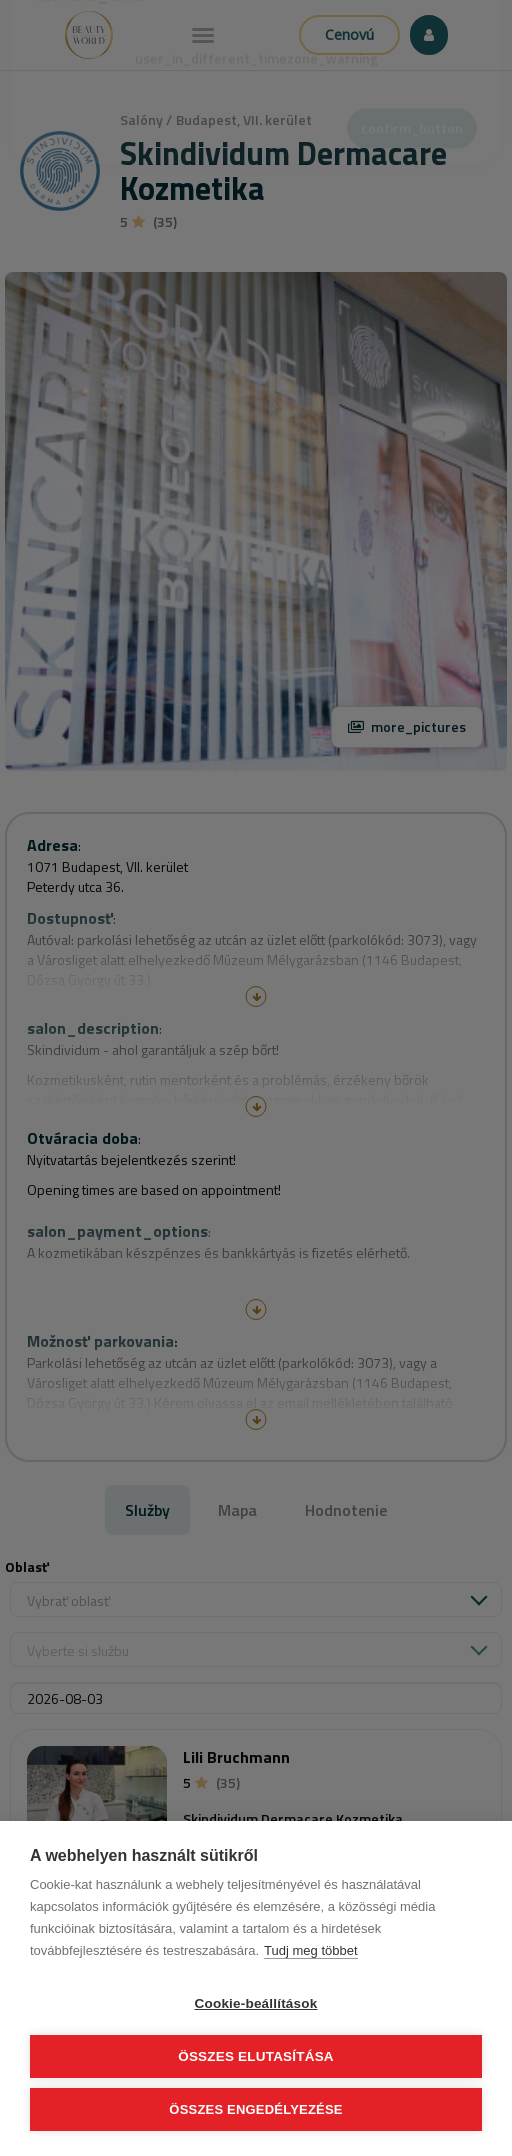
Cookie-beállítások (256, 2003)
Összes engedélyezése (255, 2109)
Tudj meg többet (310, 1950)
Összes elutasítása (256, 2056)
